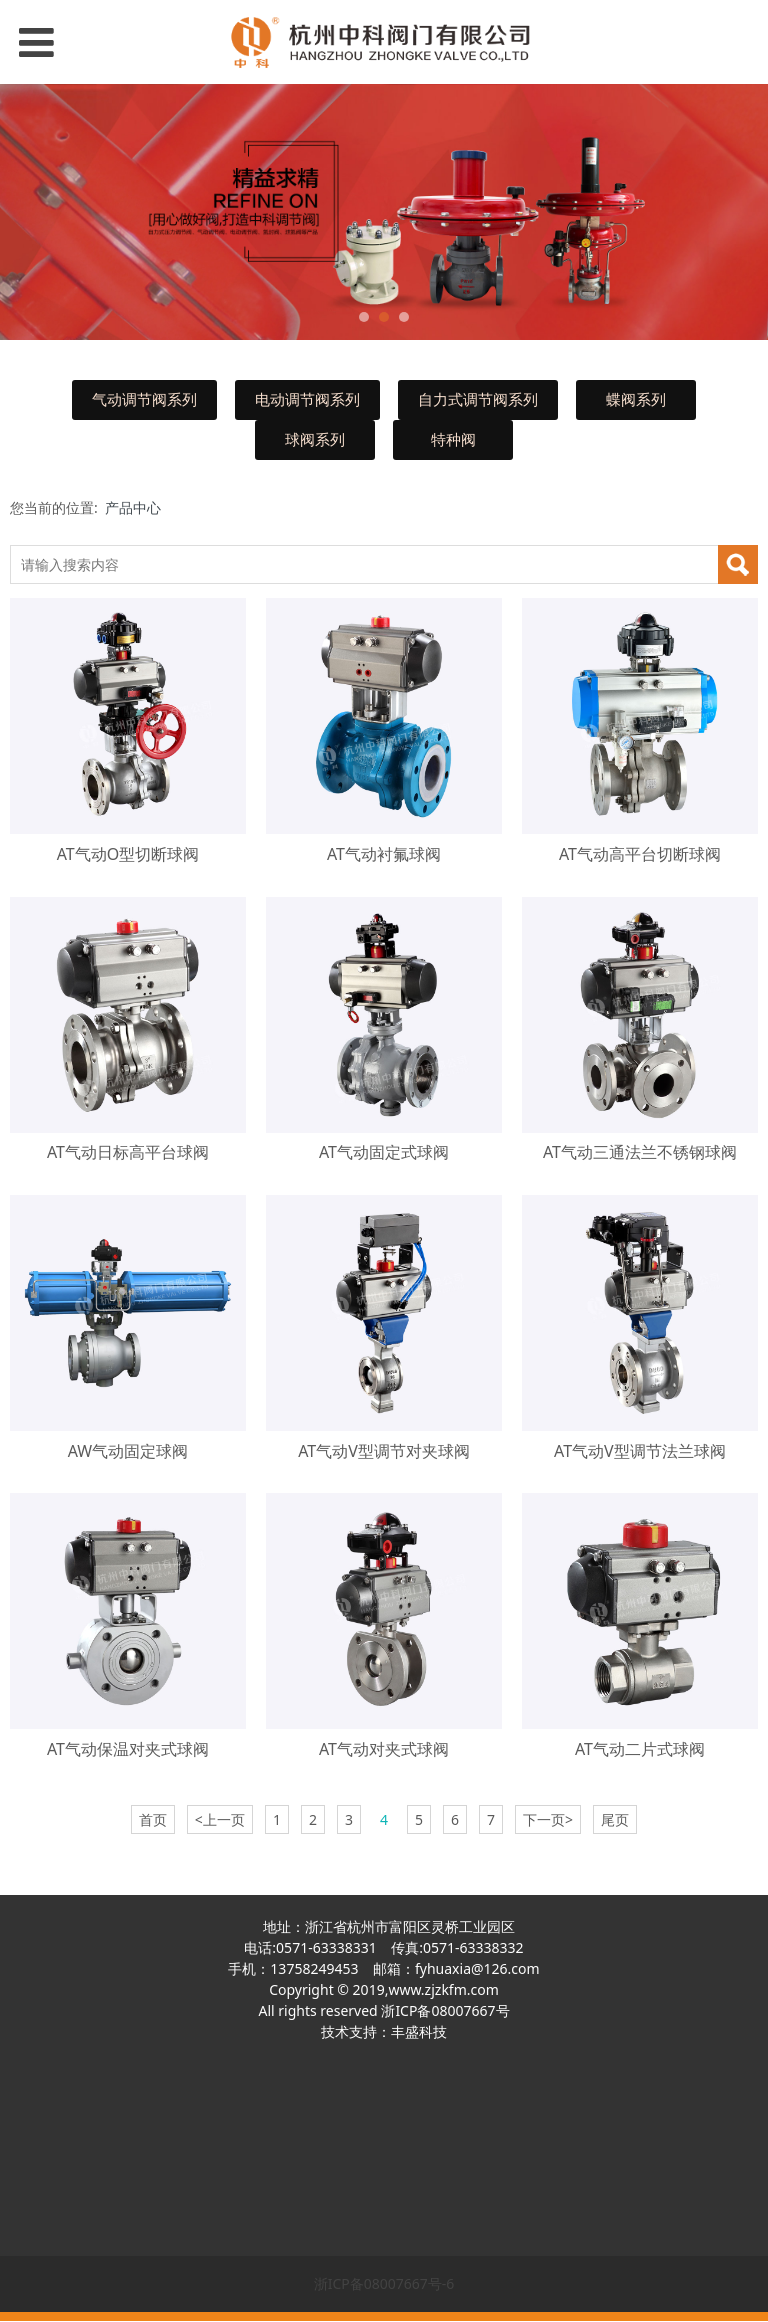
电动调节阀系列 (307, 399)
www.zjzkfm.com (443, 1989)
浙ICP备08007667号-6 (384, 2283)
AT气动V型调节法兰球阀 (640, 1451)
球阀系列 (315, 439)
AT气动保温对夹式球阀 (128, 1749)
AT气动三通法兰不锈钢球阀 (640, 1152)
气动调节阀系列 (144, 399)
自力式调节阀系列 (478, 399)
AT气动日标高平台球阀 (128, 1152)
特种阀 (453, 439)
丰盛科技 (419, 2031)
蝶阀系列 (636, 399)
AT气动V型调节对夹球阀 (384, 1451)
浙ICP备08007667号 (445, 2010)
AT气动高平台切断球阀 (640, 854)
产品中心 (133, 507)
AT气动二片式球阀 (640, 1749)
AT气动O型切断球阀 (128, 854)
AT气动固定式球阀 (384, 1152)
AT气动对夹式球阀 (384, 1749)
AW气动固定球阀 (128, 1451)
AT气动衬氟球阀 (384, 854)
